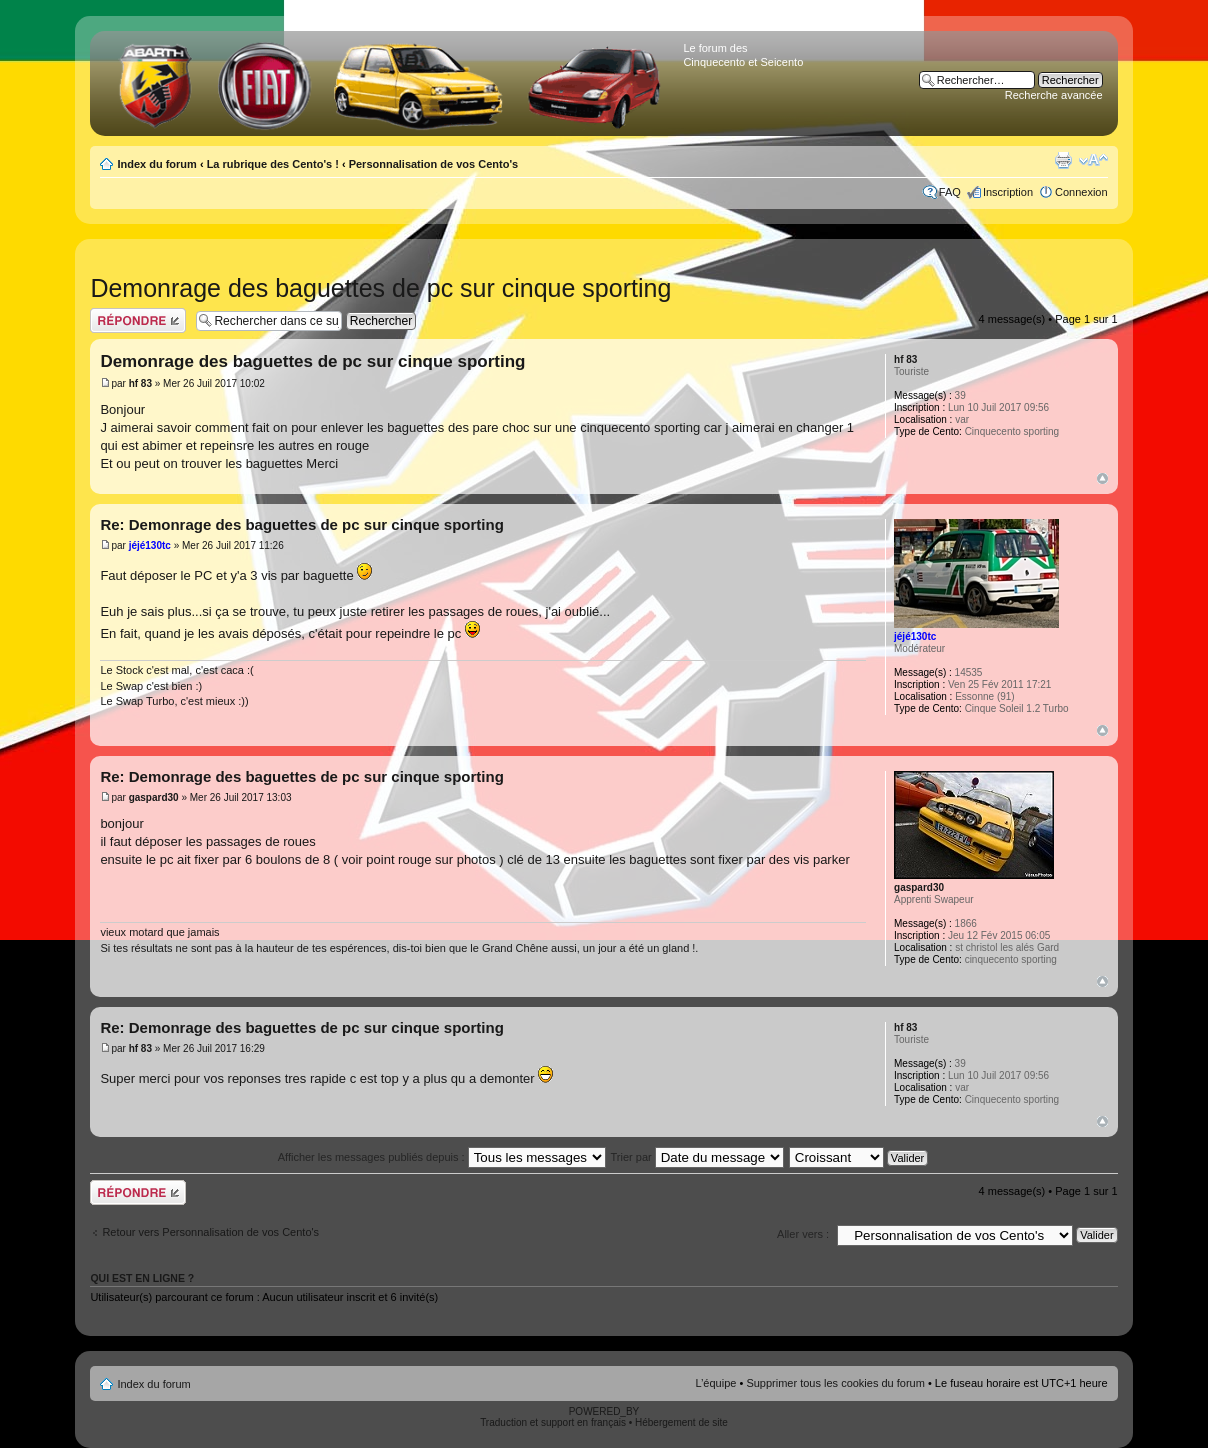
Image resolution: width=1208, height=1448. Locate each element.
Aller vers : (803, 1234)
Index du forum (156, 164)
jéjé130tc (150, 545)
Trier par (697, 1157)
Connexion (1081, 192)
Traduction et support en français (553, 1422)
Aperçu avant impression (1063, 160)
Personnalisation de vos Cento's (434, 164)
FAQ (950, 192)
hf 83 (140, 383)
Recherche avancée (1054, 95)
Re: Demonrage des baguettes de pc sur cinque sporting (301, 524)
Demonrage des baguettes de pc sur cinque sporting (380, 288)
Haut (1102, 478)
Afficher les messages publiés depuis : (442, 1157)
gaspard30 (154, 797)
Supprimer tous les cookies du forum (835, 1383)
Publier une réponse (138, 320)
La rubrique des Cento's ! (273, 164)
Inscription (1008, 192)
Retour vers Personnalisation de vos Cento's (210, 1232)
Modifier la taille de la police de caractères (1093, 160)
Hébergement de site (681, 1422)
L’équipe (715, 1383)
